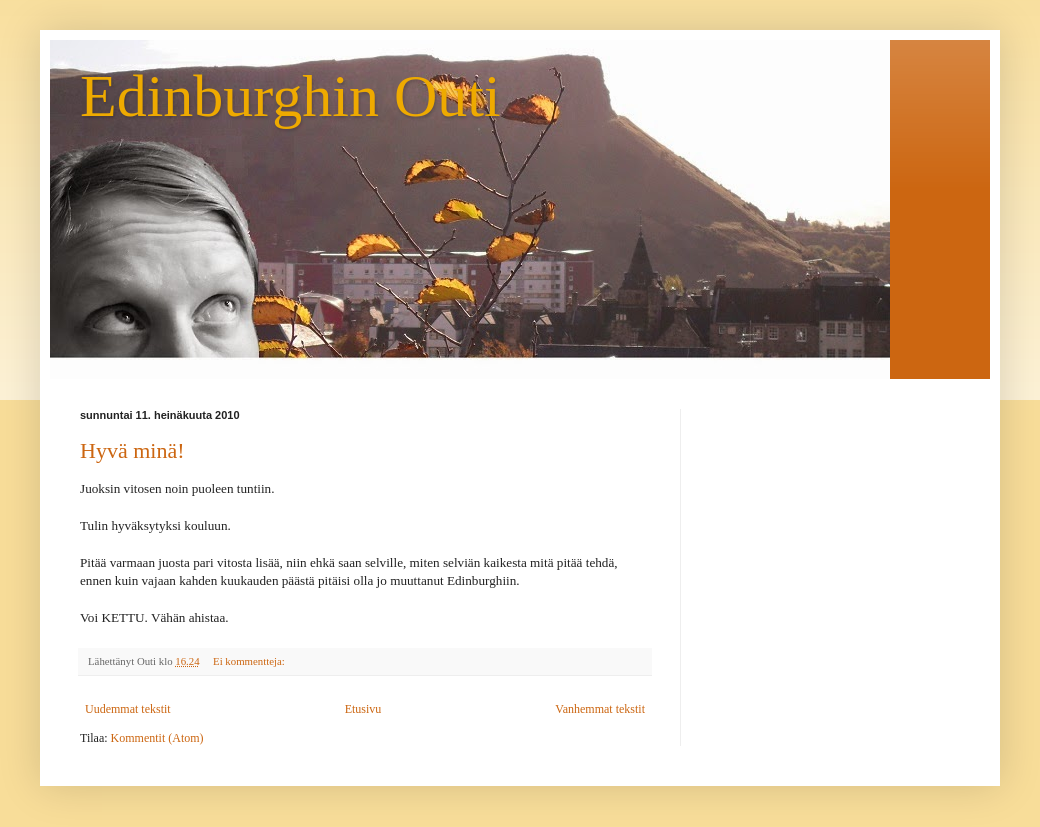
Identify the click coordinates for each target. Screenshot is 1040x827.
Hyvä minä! (132, 450)
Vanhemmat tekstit (600, 709)
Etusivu (363, 709)
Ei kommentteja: (250, 661)
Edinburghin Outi (290, 96)
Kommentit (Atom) (157, 738)
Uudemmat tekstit (128, 709)
